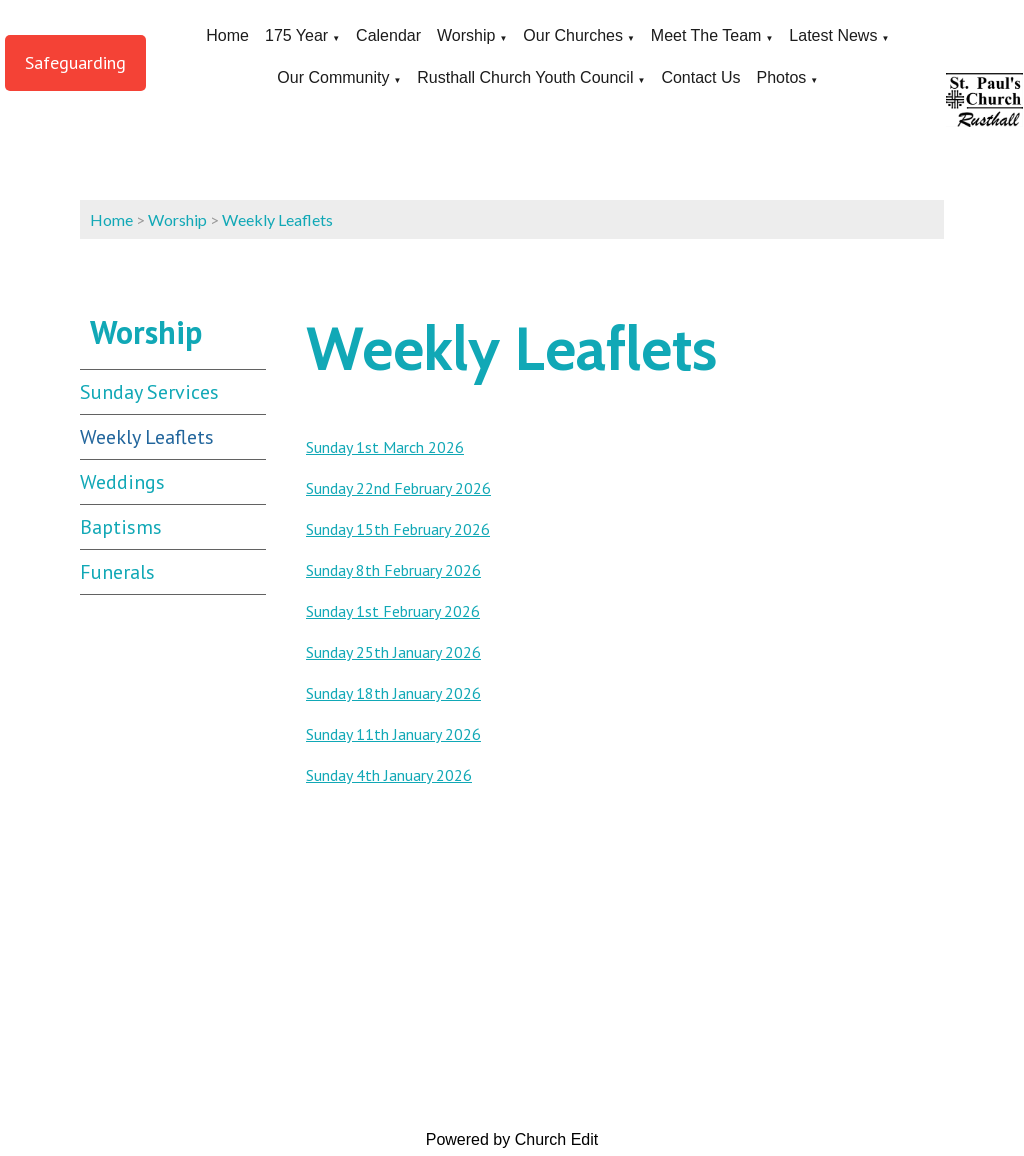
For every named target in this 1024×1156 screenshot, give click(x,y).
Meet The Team (706, 35)
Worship (466, 35)
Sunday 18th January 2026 (393, 693)
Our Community (333, 77)
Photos (782, 77)
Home (227, 35)
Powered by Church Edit (512, 1139)
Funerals (117, 572)
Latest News (833, 35)
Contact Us (700, 77)
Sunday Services (149, 392)
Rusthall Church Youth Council (525, 77)
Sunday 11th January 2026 (393, 734)
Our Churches (573, 35)
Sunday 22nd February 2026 (398, 488)
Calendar (388, 35)
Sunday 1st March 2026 (385, 447)
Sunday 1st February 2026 (393, 611)
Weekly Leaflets (277, 219)
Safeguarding (75, 62)
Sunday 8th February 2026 (393, 570)
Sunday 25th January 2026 (393, 652)
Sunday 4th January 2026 (389, 775)
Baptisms (121, 527)
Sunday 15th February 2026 (398, 529)
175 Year (296, 35)
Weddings (122, 482)
